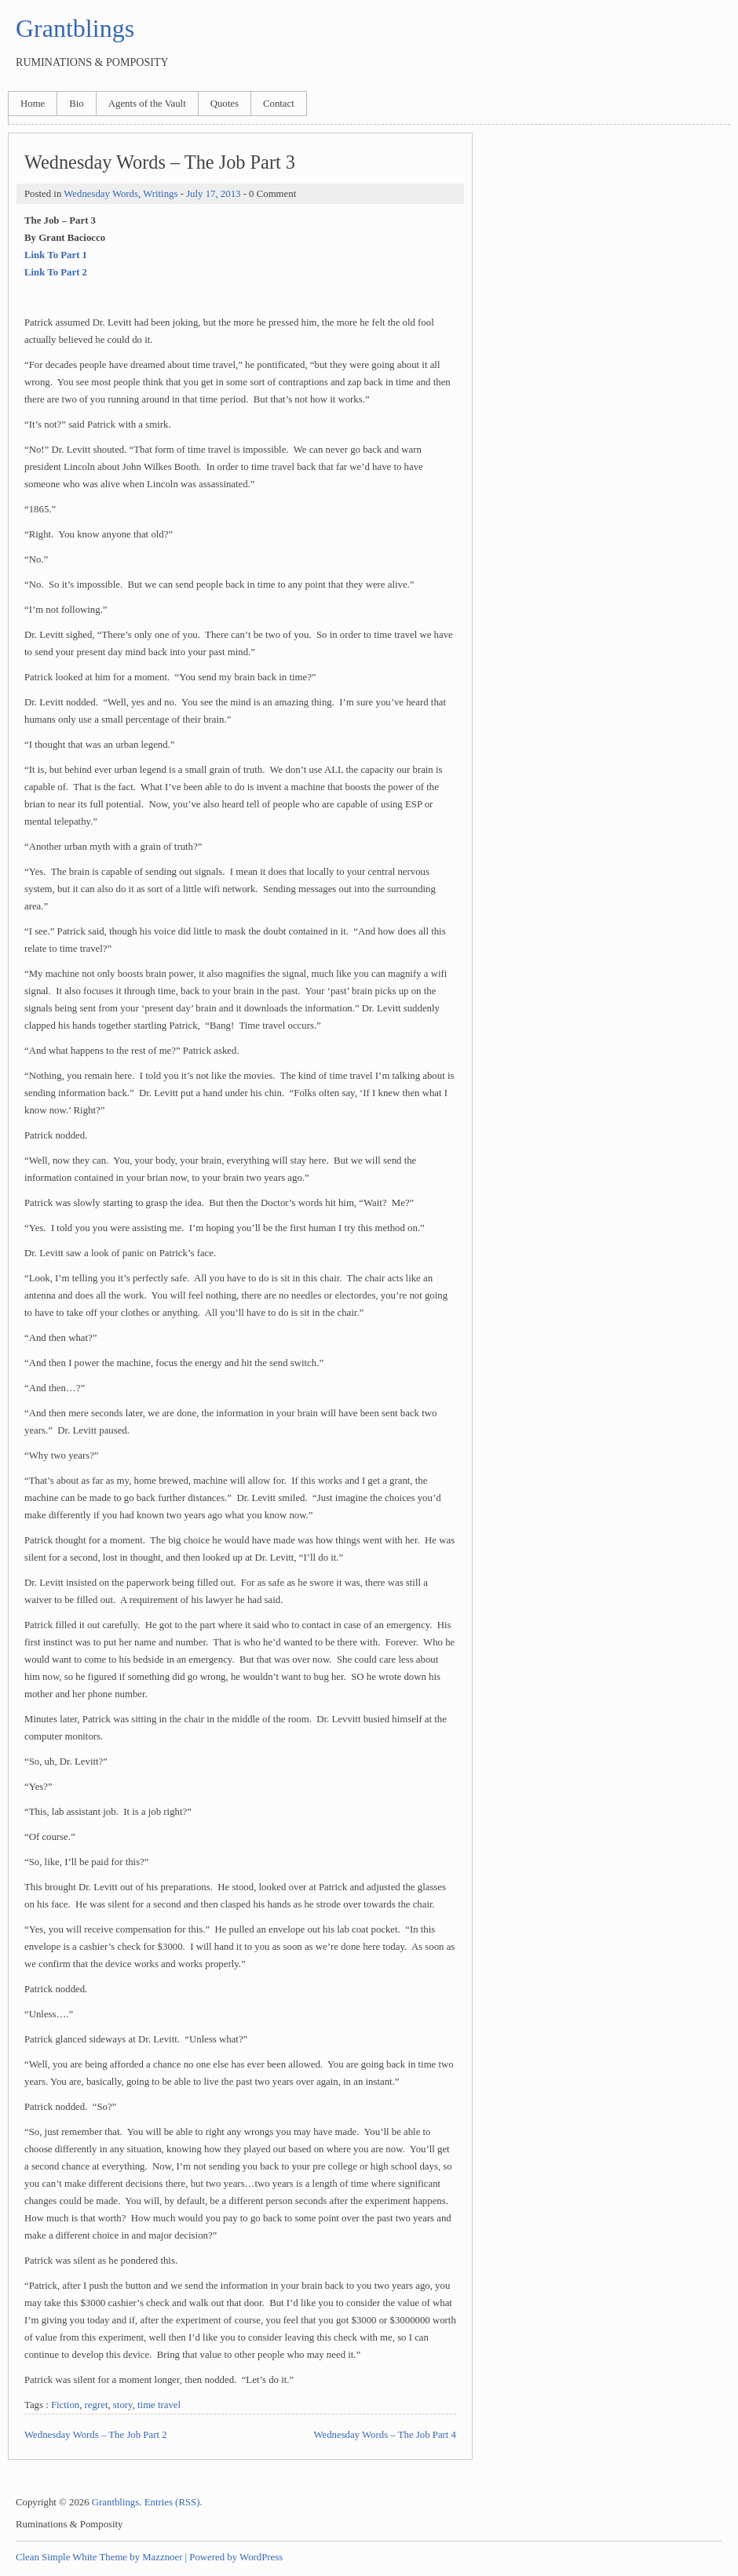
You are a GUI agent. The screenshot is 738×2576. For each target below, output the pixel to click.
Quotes (224, 103)
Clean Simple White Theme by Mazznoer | (101, 2557)
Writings (160, 193)
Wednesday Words (101, 193)
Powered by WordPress (236, 2557)
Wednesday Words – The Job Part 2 (95, 2434)
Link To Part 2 (55, 272)
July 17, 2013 (213, 193)
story (123, 2404)
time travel (159, 2404)
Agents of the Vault (147, 103)
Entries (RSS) (172, 2502)
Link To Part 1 (55, 255)
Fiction (65, 2404)
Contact (278, 103)
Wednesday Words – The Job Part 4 (384, 2434)
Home (32, 103)
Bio (76, 103)
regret (96, 2404)
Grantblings (75, 28)
